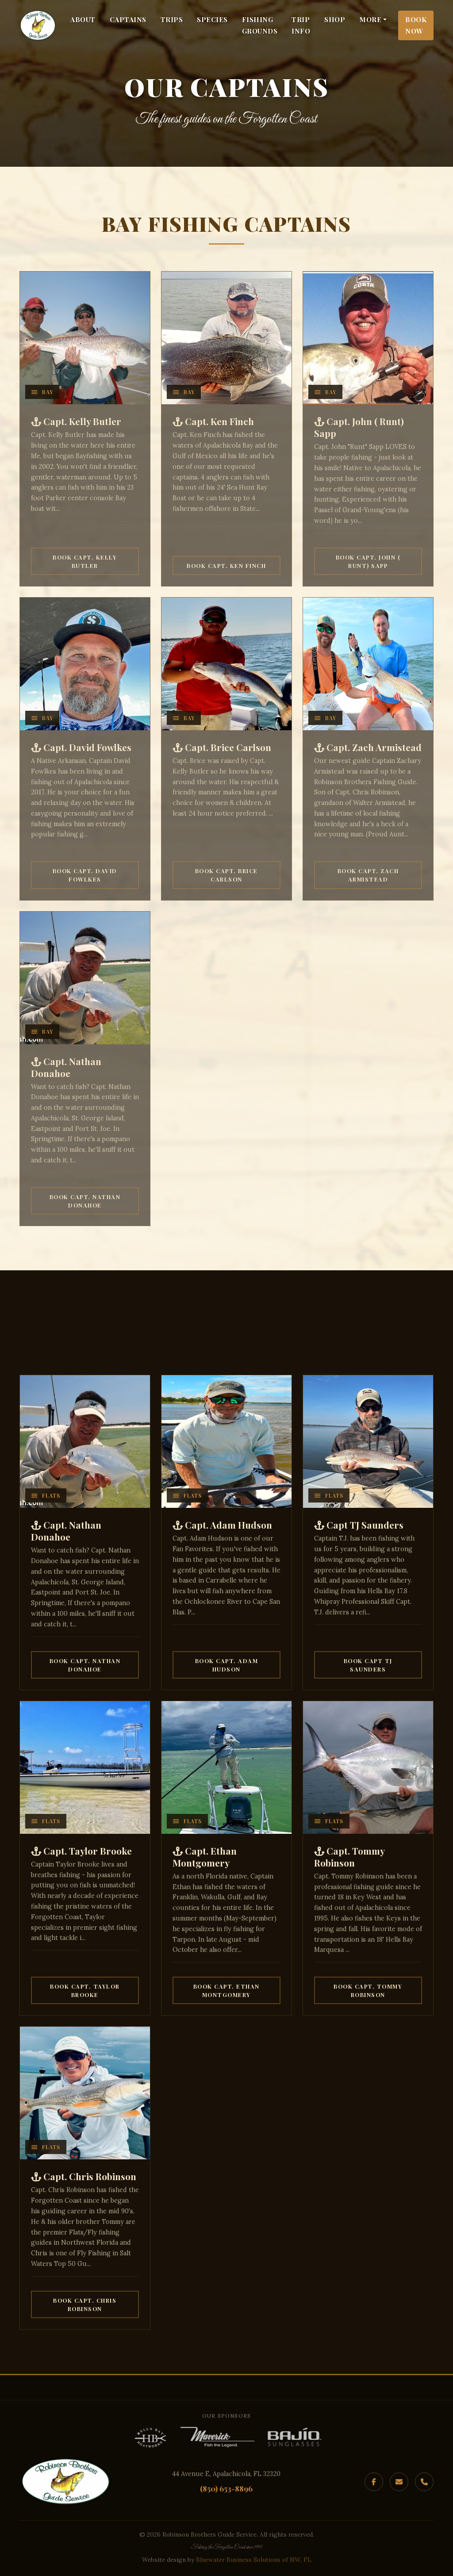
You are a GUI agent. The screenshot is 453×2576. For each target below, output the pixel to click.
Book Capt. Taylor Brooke (85, 1990)
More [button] (370, 19)
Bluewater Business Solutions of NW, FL (253, 2560)
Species (212, 19)
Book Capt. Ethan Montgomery (226, 1990)
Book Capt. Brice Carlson (226, 875)
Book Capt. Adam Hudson (226, 1665)
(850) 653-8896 (226, 2488)
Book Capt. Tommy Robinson (368, 1990)
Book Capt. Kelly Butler (85, 561)
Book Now (415, 25)
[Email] (399, 2481)
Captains (128, 19)
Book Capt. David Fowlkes (85, 875)
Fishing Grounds (260, 25)
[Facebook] (374, 2481)
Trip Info (301, 25)
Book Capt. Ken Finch (226, 565)
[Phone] (424, 2481)
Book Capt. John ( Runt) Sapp (368, 561)
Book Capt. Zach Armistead (368, 875)
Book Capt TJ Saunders (368, 1665)
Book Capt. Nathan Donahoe (85, 1201)
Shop (334, 19)
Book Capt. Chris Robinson (84, 2304)
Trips (172, 19)
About (83, 19)
